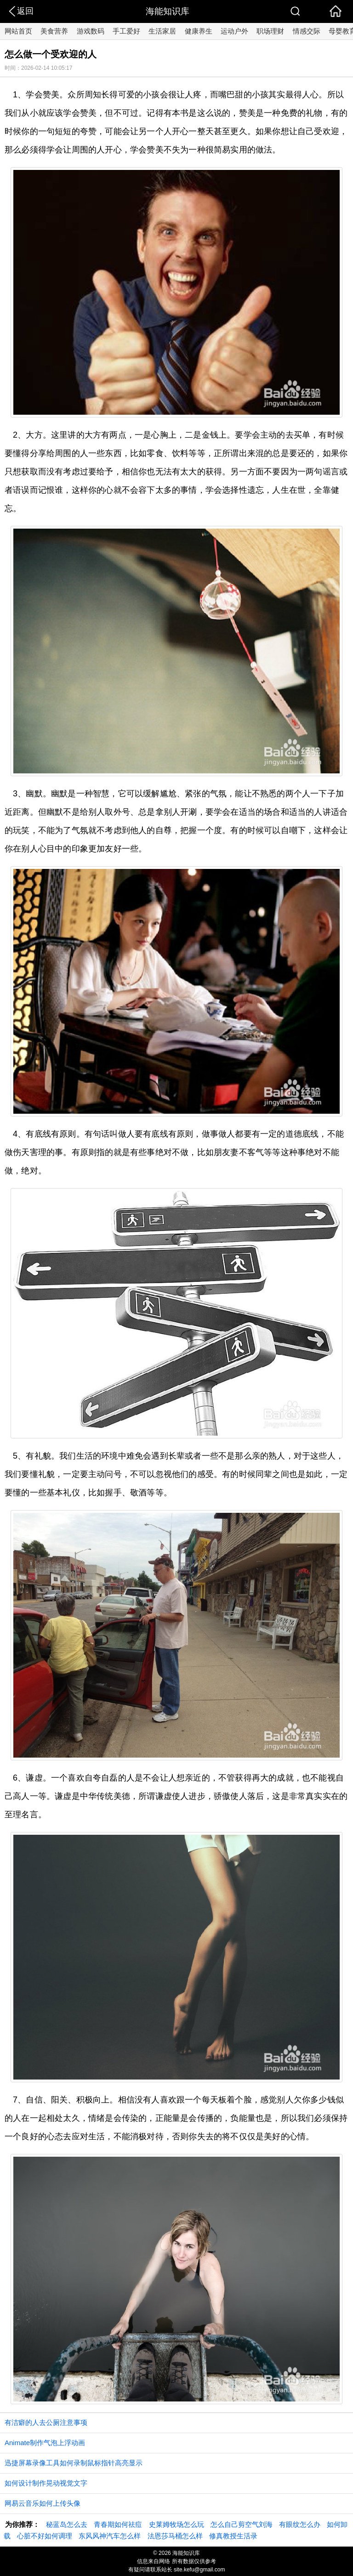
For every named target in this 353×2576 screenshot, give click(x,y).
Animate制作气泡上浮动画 (45, 2442)
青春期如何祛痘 (118, 2524)
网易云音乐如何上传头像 (42, 2503)
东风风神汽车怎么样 (110, 2536)
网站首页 (18, 31)
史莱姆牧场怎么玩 (176, 2524)
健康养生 (198, 31)
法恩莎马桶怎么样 (175, 2536)
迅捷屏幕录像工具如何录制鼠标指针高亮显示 (73, 2463)
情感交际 (306, 31)
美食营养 (54, 31)
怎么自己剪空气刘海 (242, 2524)
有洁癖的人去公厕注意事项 (46, 2422)
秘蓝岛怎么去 (66, 2524)
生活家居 (162, 31)
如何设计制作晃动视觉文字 (46, 2483)
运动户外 (234, 31)
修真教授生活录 (233, 2536)
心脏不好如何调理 (44, 2536)
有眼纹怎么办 (299, 2524)
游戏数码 (90, 31)
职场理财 (270, 31)
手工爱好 (126, 31)
